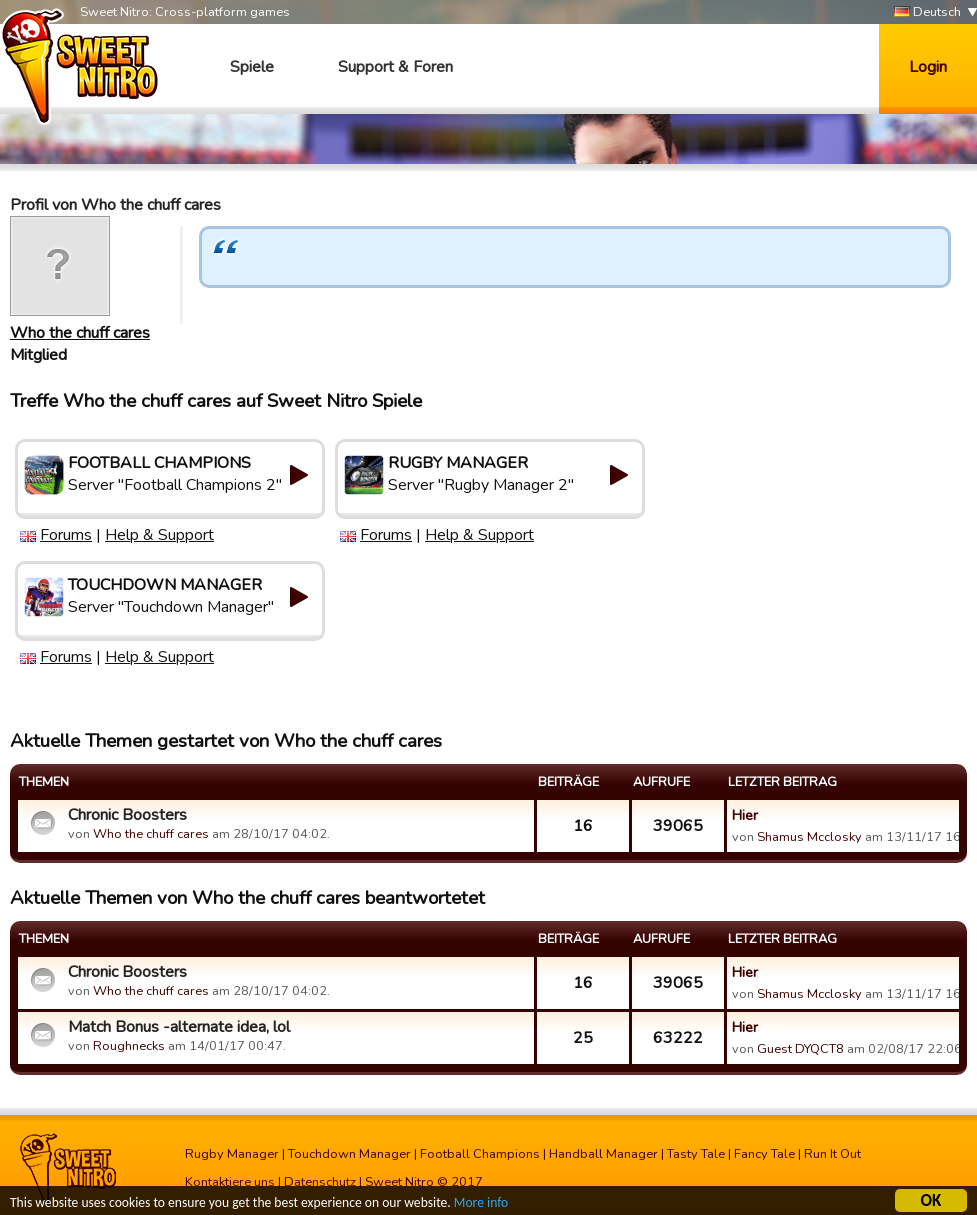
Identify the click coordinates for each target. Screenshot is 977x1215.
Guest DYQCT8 (800, 1049)
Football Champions (480, 1154)
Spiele (252, 67)
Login (928, 67)
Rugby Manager (232, 1154)
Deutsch (927, 12)
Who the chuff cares (80, 333)
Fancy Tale (764, 1154)
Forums (66, 535)
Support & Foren (395, 67)
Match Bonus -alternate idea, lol (179, 1027)
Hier (745, 815)
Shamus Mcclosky (809, 837)
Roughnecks (129, 1046)
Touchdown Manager (349, 1154)
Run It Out (832, 1154)
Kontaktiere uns (230, 1182)
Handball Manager (603, 1154)
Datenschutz (320, 1182)
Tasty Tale (696, 1154)
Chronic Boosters (127, 815)
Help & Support (159, 535)
